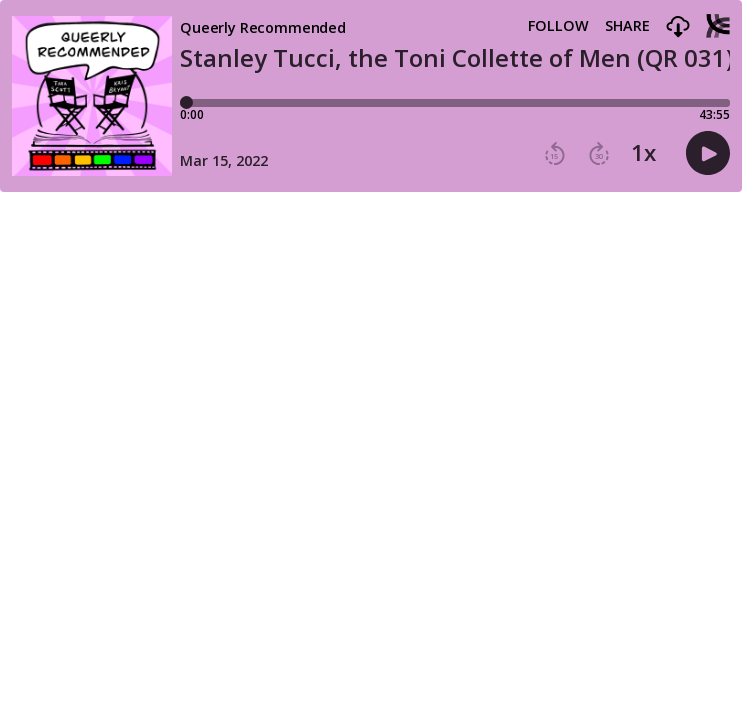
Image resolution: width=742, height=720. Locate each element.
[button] (678, 27)
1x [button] (643, 153)
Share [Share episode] (627, 26)
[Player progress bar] (455, 103)
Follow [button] (558, 26)
